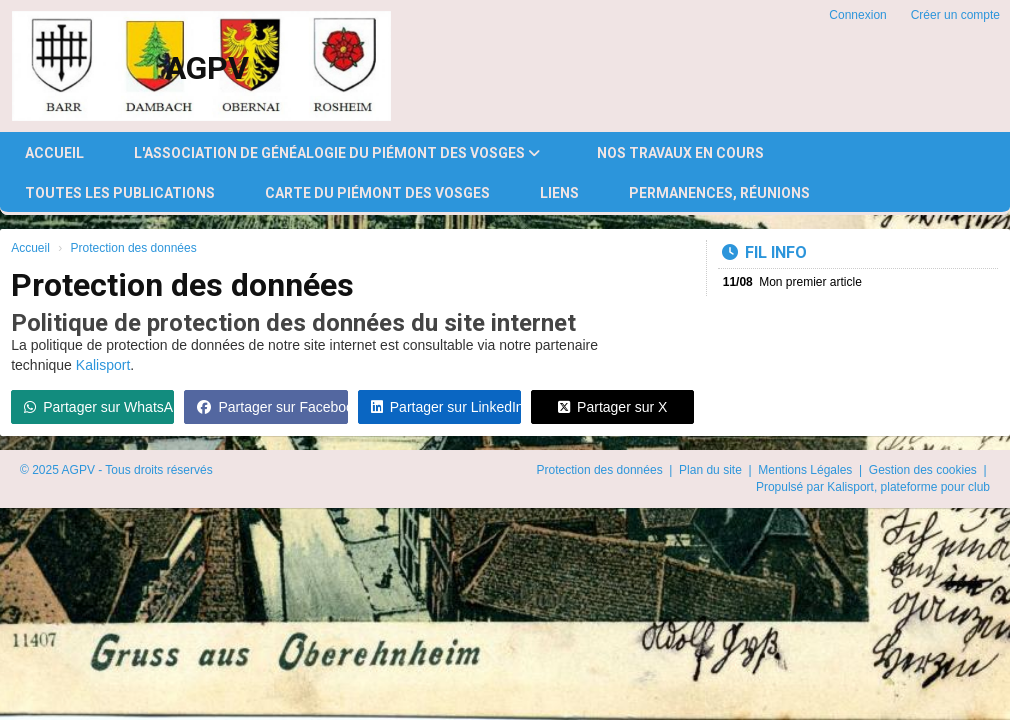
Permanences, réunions (719, 193)
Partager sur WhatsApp (99, 407)
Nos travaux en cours (680, 153)
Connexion (857, 15)
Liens (559, 193)
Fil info (764, 252)
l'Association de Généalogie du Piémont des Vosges (337, 153)
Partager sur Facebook (272, 407)
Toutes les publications (120, 193)
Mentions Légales (806, 470)
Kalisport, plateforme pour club (908, 487)
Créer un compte (955, 15)
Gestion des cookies (924, 470)
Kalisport (103, 365)
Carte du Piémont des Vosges (377, 193)
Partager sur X (612, 407)
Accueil (54, 153)
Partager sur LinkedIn (446, 407)
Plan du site (712, 470)
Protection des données (601, 470)
